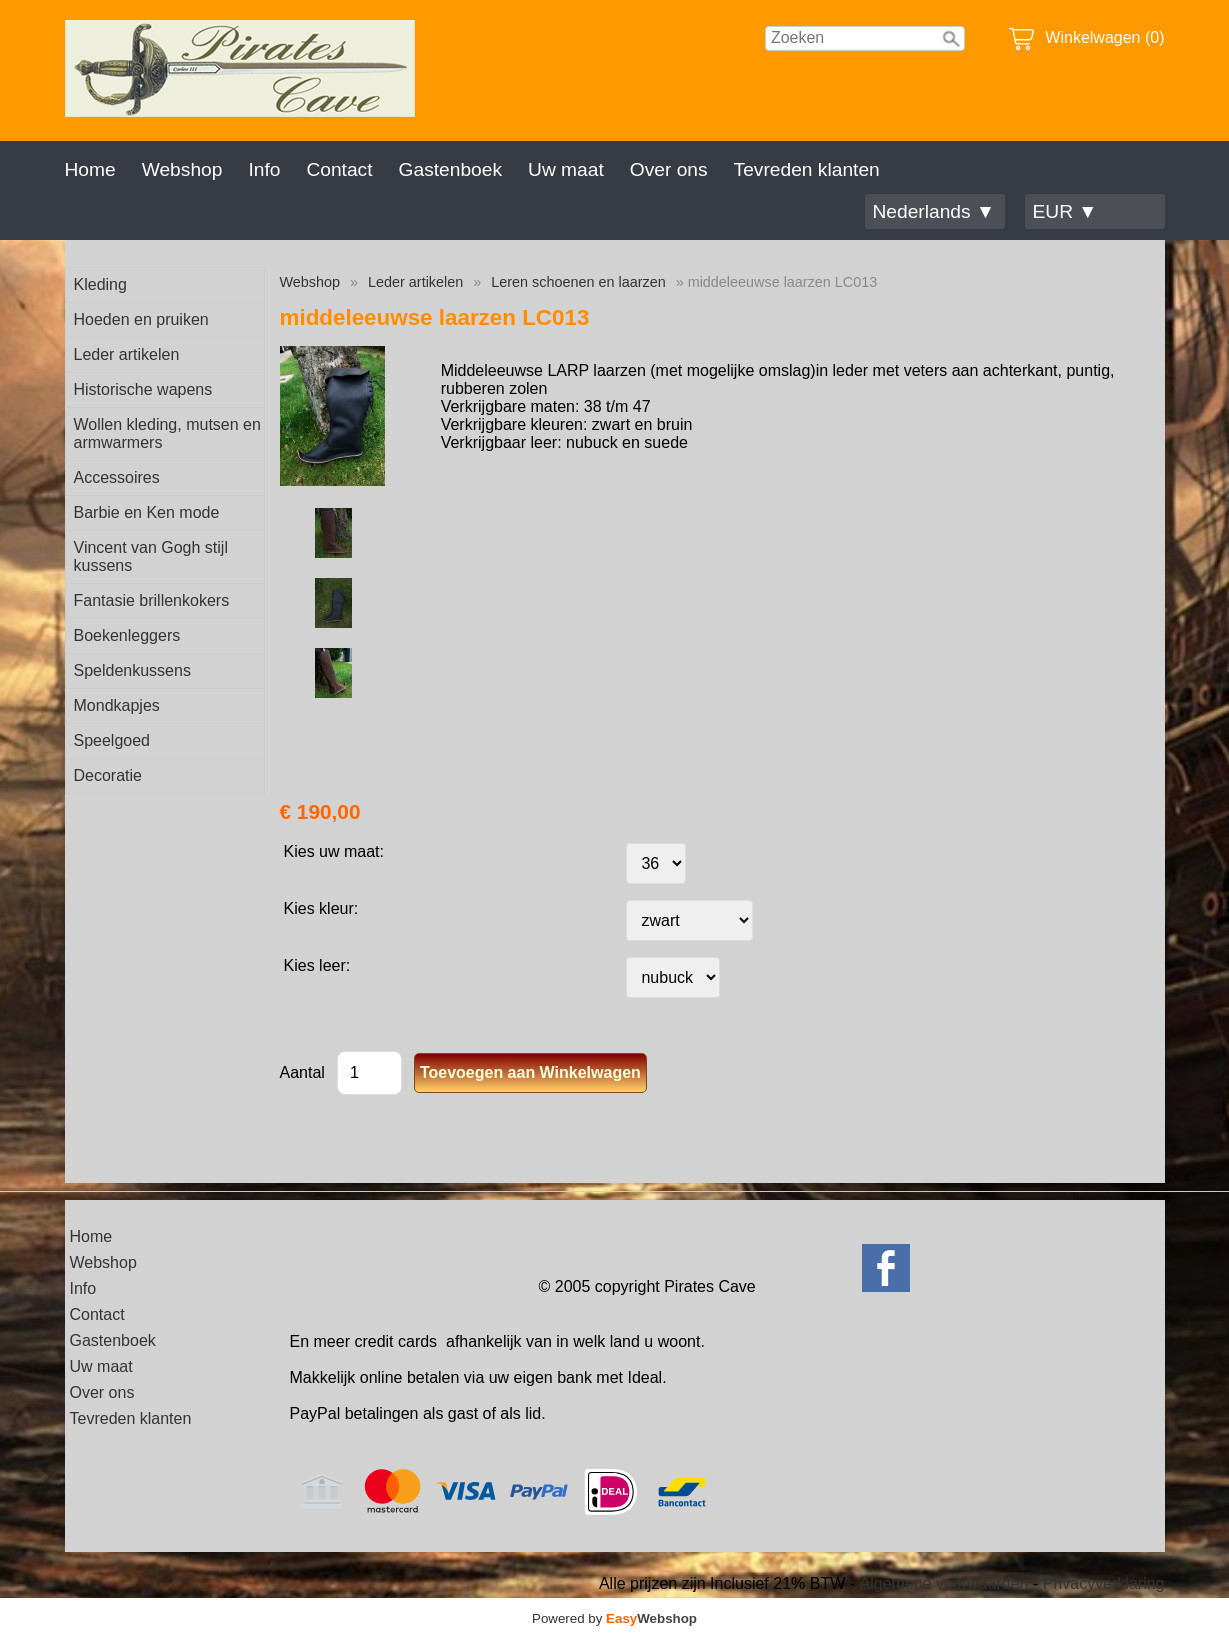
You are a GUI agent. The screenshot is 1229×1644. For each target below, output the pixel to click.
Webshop (182, 169)
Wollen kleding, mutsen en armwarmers (167, 433)
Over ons (669, 169)
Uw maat (566, 169)
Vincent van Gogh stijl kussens (151, 556)
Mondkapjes (117, 705)
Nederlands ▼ (934, 211)
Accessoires (117, 477)
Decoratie (108, 775)
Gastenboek (450, 169)
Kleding (100, 284)
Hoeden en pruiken (141, 319)
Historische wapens (143, 389)
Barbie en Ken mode (147, 512)
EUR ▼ (1065, 211)
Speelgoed (112, 740)
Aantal (302, 1072)
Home (90, 169)
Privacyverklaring (1104, 1583)
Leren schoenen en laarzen (578, 282)
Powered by (614, 1618)
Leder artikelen (127, 354)
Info (264, 169)
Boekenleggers (127, 635)
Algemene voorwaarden (943, 1583)
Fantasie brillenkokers (152, 600)
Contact (339, 169)
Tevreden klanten (807, 169)
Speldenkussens (132, 670)
